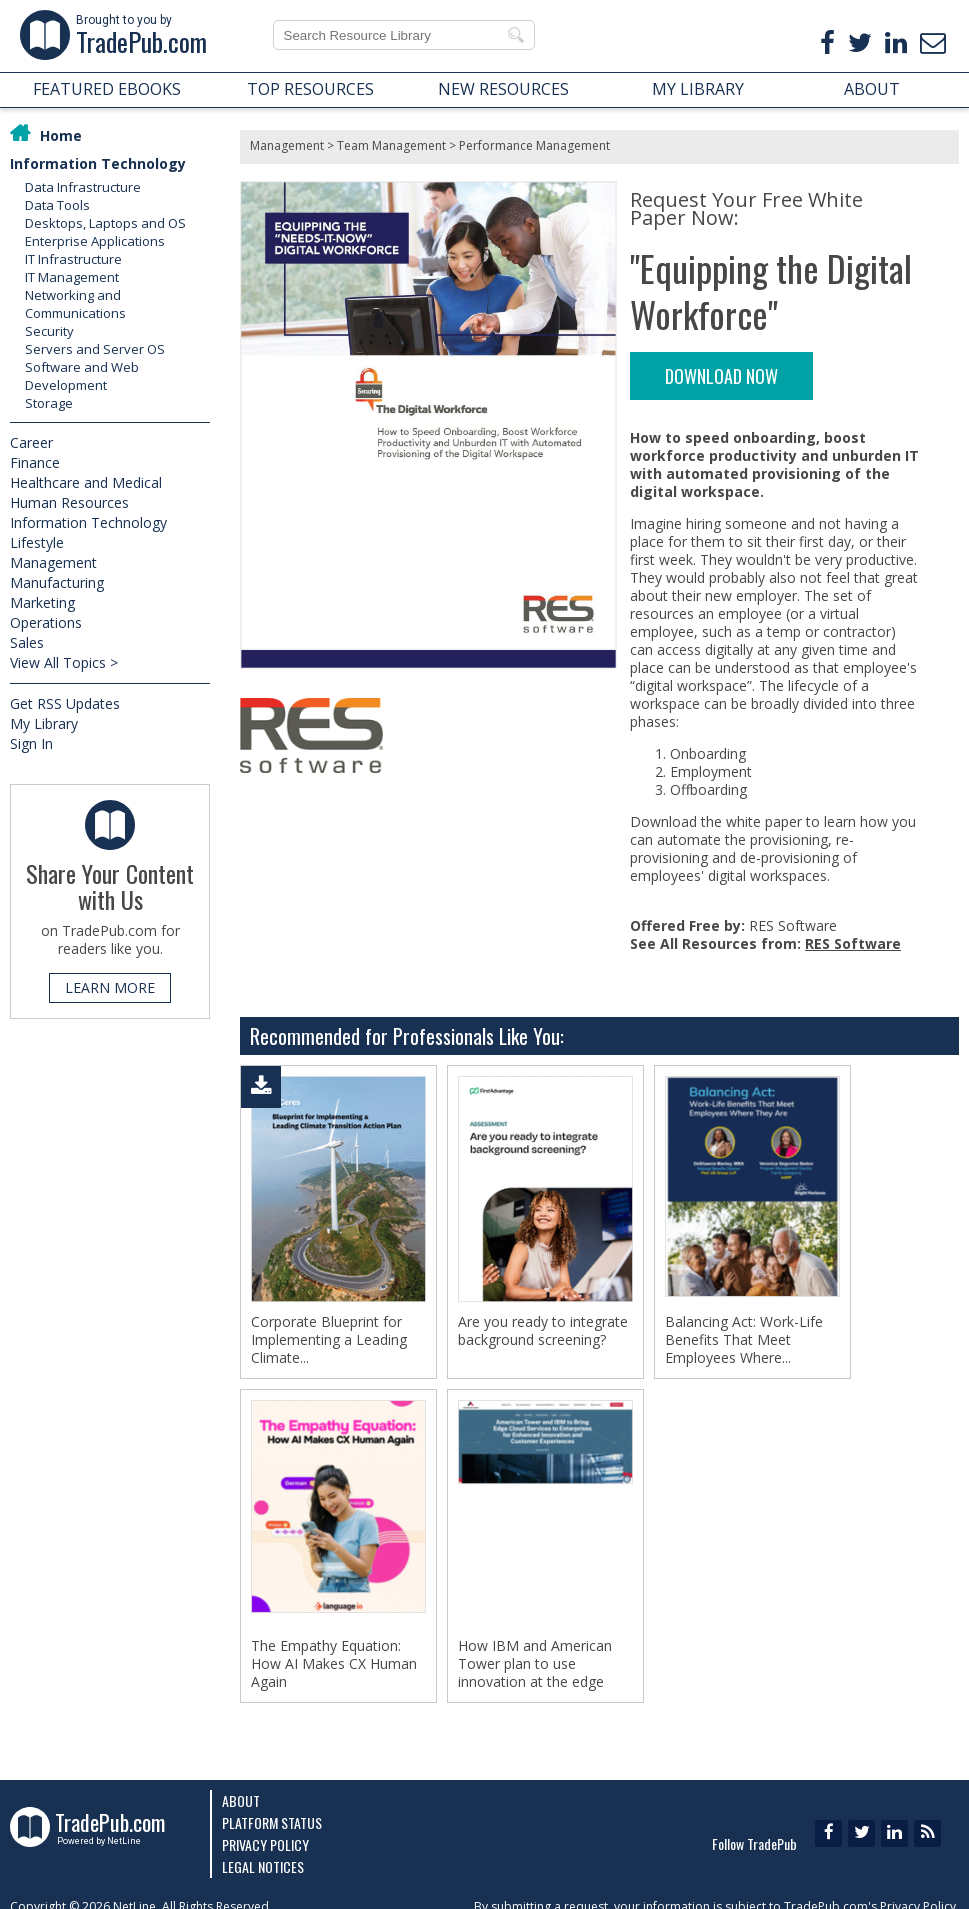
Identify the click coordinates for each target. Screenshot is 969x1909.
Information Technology (98, 163)
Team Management (391, 145)
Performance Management (534, 145)
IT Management (72, 277)
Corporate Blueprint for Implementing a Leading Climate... (329, 1340)
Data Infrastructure (83, 187)
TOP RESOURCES (310, 89)
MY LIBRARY (698, 89)
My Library (44, 723)
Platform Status (272, 1822)
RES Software (853, 943)
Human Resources (69, 502)
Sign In (31, 743)
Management (53, 562)
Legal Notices (263, 1866)
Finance (35, 462)
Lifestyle (37, 542)
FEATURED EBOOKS (107, 89)
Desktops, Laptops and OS (105, 223)
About (241, 1800)
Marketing (42, 602)
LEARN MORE (110, 987)
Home (61, 135)
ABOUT (872, 89)
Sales (27, 642)
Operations (46, 622)
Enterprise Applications (95, 241)
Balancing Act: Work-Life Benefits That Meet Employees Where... (744, 1340)
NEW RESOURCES (503, 89)
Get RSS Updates (65, 703)
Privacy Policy (265, 1844)
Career (31, 442)
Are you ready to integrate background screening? (543, 1331)
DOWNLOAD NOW (721, 376)
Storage (49, 403)
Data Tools (57, 205)
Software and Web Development (82, 376)
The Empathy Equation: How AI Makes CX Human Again (334, 1664)
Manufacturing (57, 582)
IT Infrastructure (73, 259)
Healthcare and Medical (86, 482)
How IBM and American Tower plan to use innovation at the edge (535, 1664)
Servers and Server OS (95, 349)
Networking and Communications (75, 304)
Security (49, 331)
